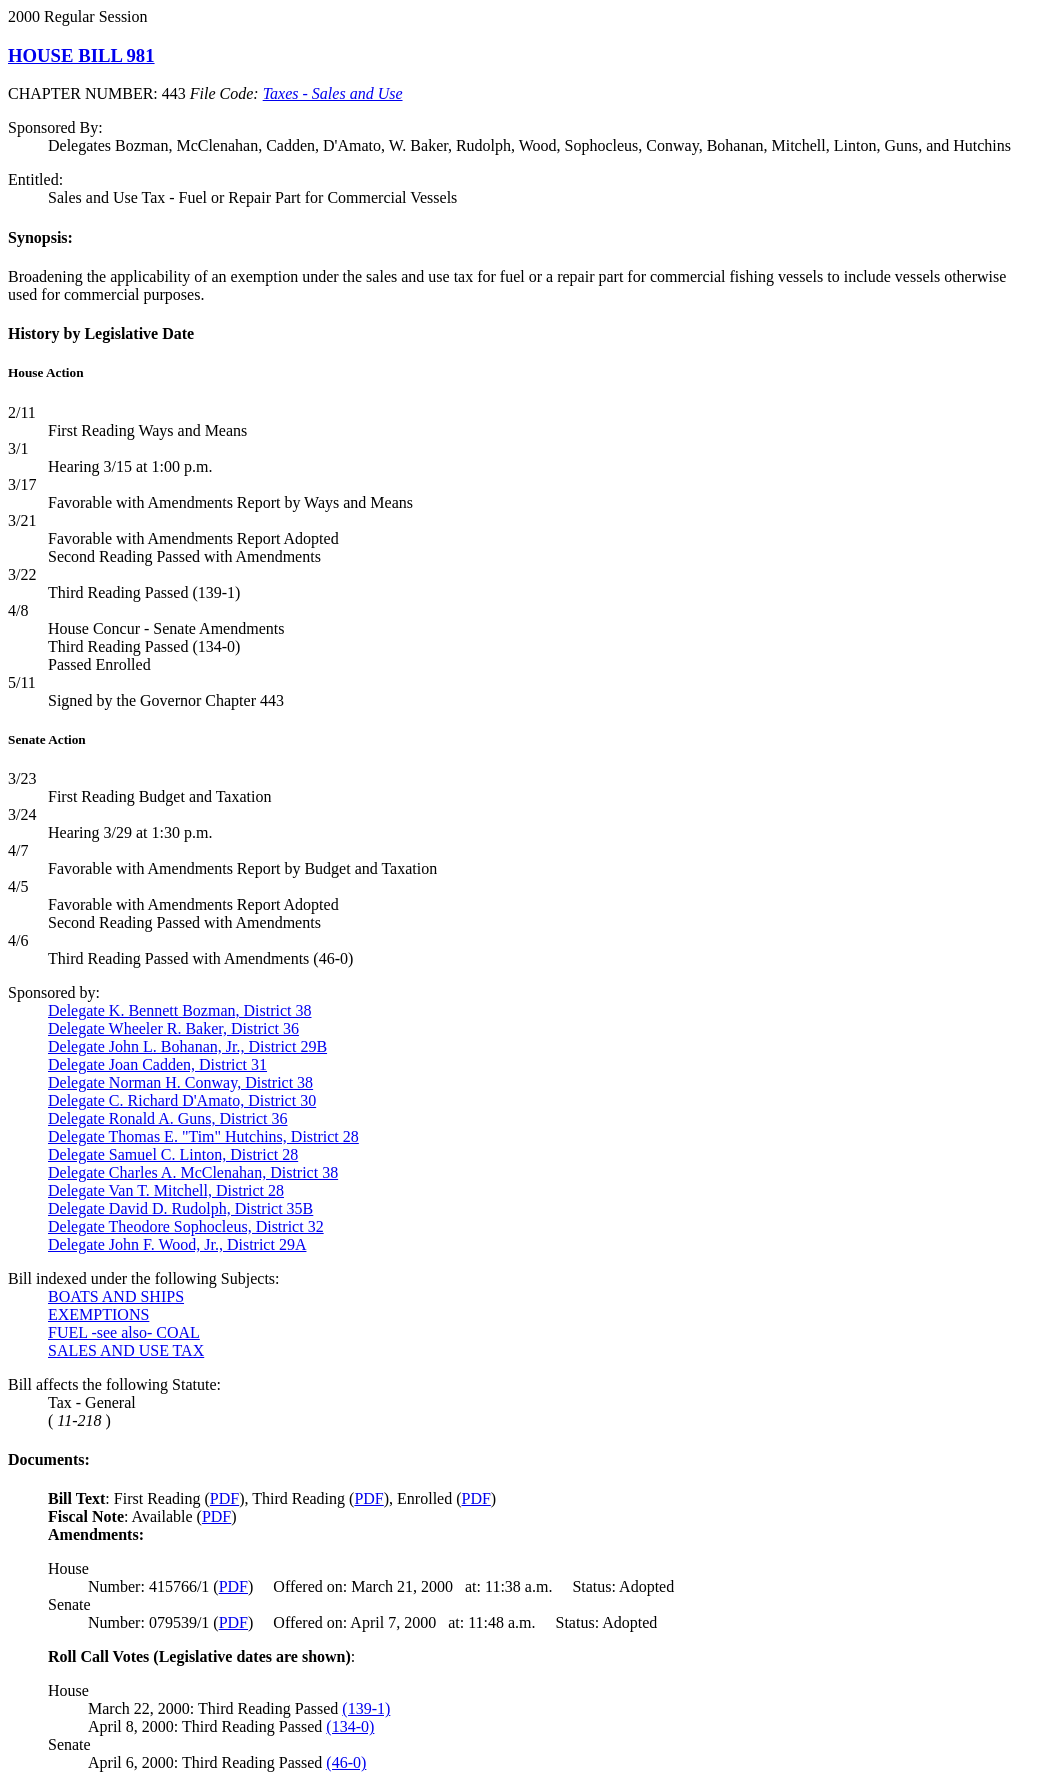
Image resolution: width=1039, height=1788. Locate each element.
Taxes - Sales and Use (333, 93)
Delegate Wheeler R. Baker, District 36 (173, 1028)
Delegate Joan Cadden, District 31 (157, 1064)
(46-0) (346, 1762)
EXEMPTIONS (98, 1314)
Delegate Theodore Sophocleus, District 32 (186, 1226)
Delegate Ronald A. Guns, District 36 (168, 1118)
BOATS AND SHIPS (116, 1296)
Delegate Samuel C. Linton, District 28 (173, 1154)
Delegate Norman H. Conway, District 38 (180, 1082)
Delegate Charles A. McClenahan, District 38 (193, 1172)
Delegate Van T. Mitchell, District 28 (166, 1190)
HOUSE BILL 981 (81, 55)
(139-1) (366, 1708)
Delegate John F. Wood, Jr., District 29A (177, 1244)
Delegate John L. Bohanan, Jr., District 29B (187, 1046)
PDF (224, 1498)
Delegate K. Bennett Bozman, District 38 (179, 1010)
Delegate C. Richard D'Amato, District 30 (182, 1100)
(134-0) (350, 1726)
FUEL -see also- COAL (124, 1332)
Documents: (49, 1459)
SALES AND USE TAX (126, 1350)
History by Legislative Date (101, 333)
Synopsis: (40, 237)
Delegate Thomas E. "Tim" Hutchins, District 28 (203, 1136)
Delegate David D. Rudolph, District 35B (180, 1208)
